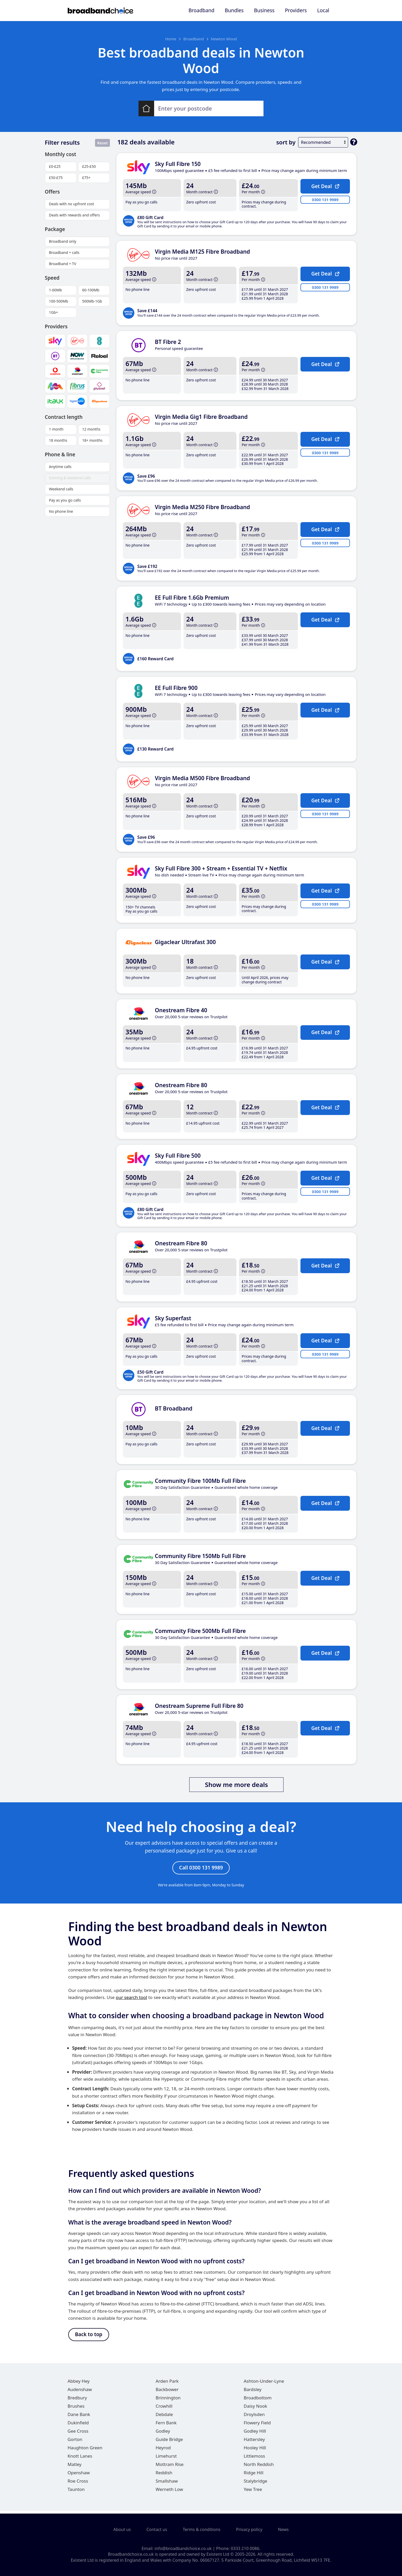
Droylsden (254, 2417)
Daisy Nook (255, 2409)
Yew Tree (253, 2492)
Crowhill (164, 2409)
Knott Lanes (80, 2459)
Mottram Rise (170, 2467)
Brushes (76, 2409)
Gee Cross (78, 2434)
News (283, 2529)
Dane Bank (79, 2417)
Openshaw (79, 2475)
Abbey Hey (79, 2384)
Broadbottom (258, 2400)
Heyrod (163, 2450)
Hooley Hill (255, 2450)
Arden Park (167, 2384)
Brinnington (168, 2400)
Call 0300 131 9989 (201, 1868)
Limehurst (166, 2459)
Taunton (76, 2492)
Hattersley (254, 2442)
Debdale (164, 2417)
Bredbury (77, 2400)
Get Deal (325, 186)
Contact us (156, 2529)
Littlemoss (254, 2459)
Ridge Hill (253, 2475)
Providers (296, 10)
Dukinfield (78, 2425)
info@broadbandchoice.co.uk (183, 2548)
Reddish (164, 2475)
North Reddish (259, 2467)
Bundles (234, 10)
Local (323, 10)
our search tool (131, 1999)
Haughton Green (85, 2450)
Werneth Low (169, 2492)
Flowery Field (257, 2425)
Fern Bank (166, 2425)
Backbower (167, 2392)
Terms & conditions (201, 2529)
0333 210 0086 (245, 2548)
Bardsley (252, 2392)
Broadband (201, 10)
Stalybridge (255, 2484)
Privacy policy (249, 2529)
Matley (74, 2467)
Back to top (88, 2336)
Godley (163, 2434)
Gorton (75, 2442)
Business (264, 10)
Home (170, 38)
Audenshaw (80, 2392)
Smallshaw (167, 2484)
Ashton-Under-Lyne (264, 2384)
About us (122, 2529)
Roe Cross (78, 2484)
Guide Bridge (169, 2442)
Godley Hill (255, 2434)
